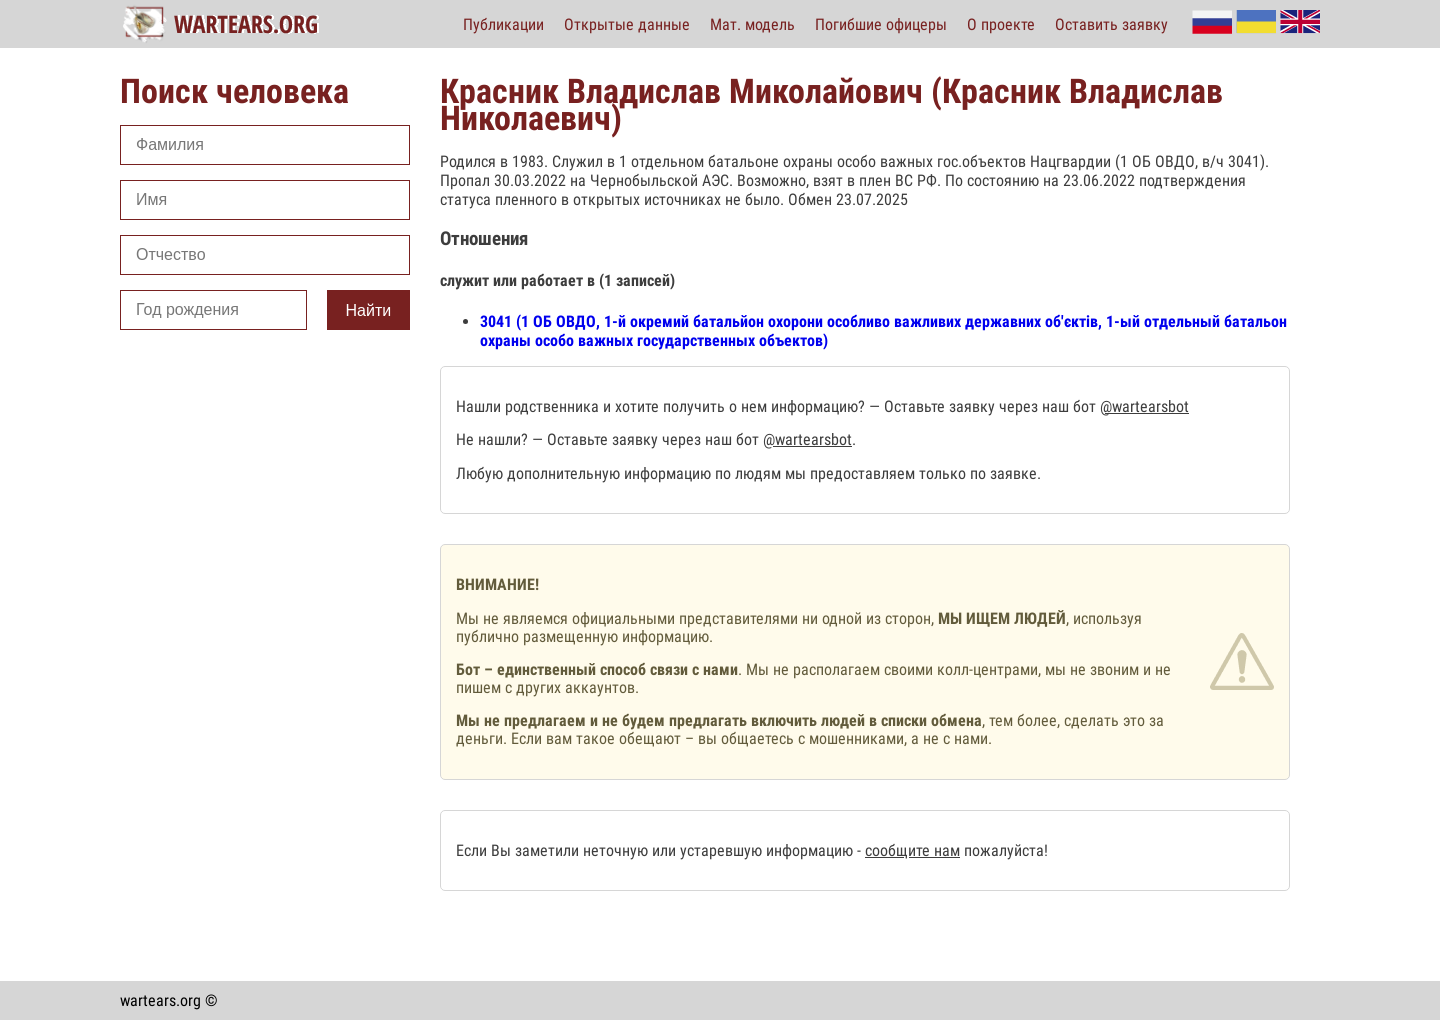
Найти (369, 310)
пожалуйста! (1004, 850)
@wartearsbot (1144, 406)
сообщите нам (912, 850)
